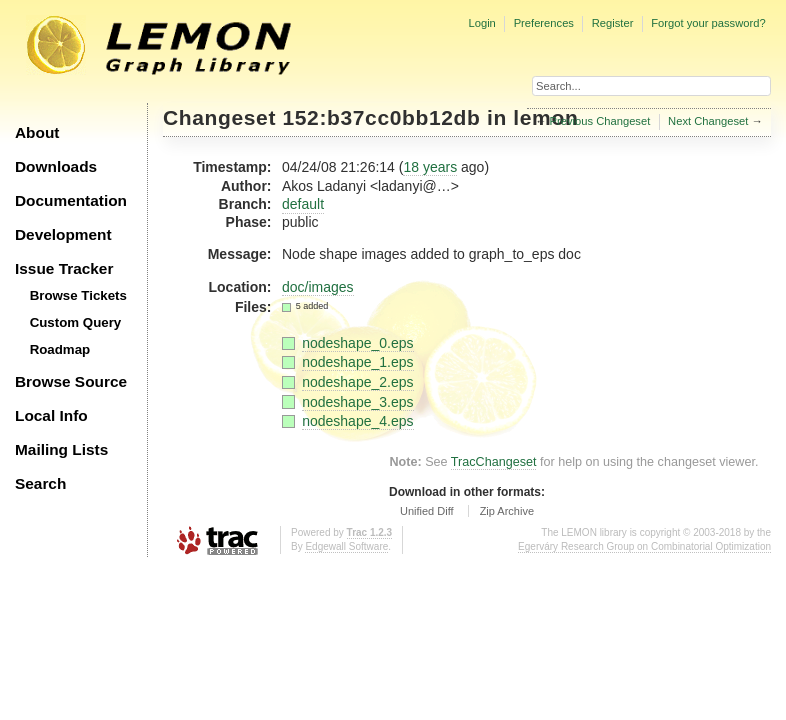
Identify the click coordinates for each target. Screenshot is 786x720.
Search (40, 483)
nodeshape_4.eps (357, 421)
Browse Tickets (78, 295)
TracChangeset (494, 462)
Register (613, 23)
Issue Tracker (64, 268)
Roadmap (60, 349)
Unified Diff (427, 511)
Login (481, 23)
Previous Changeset (600, 121)
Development (63, 234)
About (37, 132)
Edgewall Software (346, 546)
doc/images (318, 287)
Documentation (71, 200)
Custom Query (76, 322)
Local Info (51, 415)
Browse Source (71, 381)
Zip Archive (507, 511)
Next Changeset (708, 121)
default (303, 204)
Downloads (56, 166)
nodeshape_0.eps (357, 343)
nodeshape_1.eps (357, 362)
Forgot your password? (708, 23)
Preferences (544, 23)
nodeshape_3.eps (357, 402)
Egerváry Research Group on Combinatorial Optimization (644, 546)
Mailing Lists (61, 449)
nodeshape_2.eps (357, 382)
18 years (430, 167)
